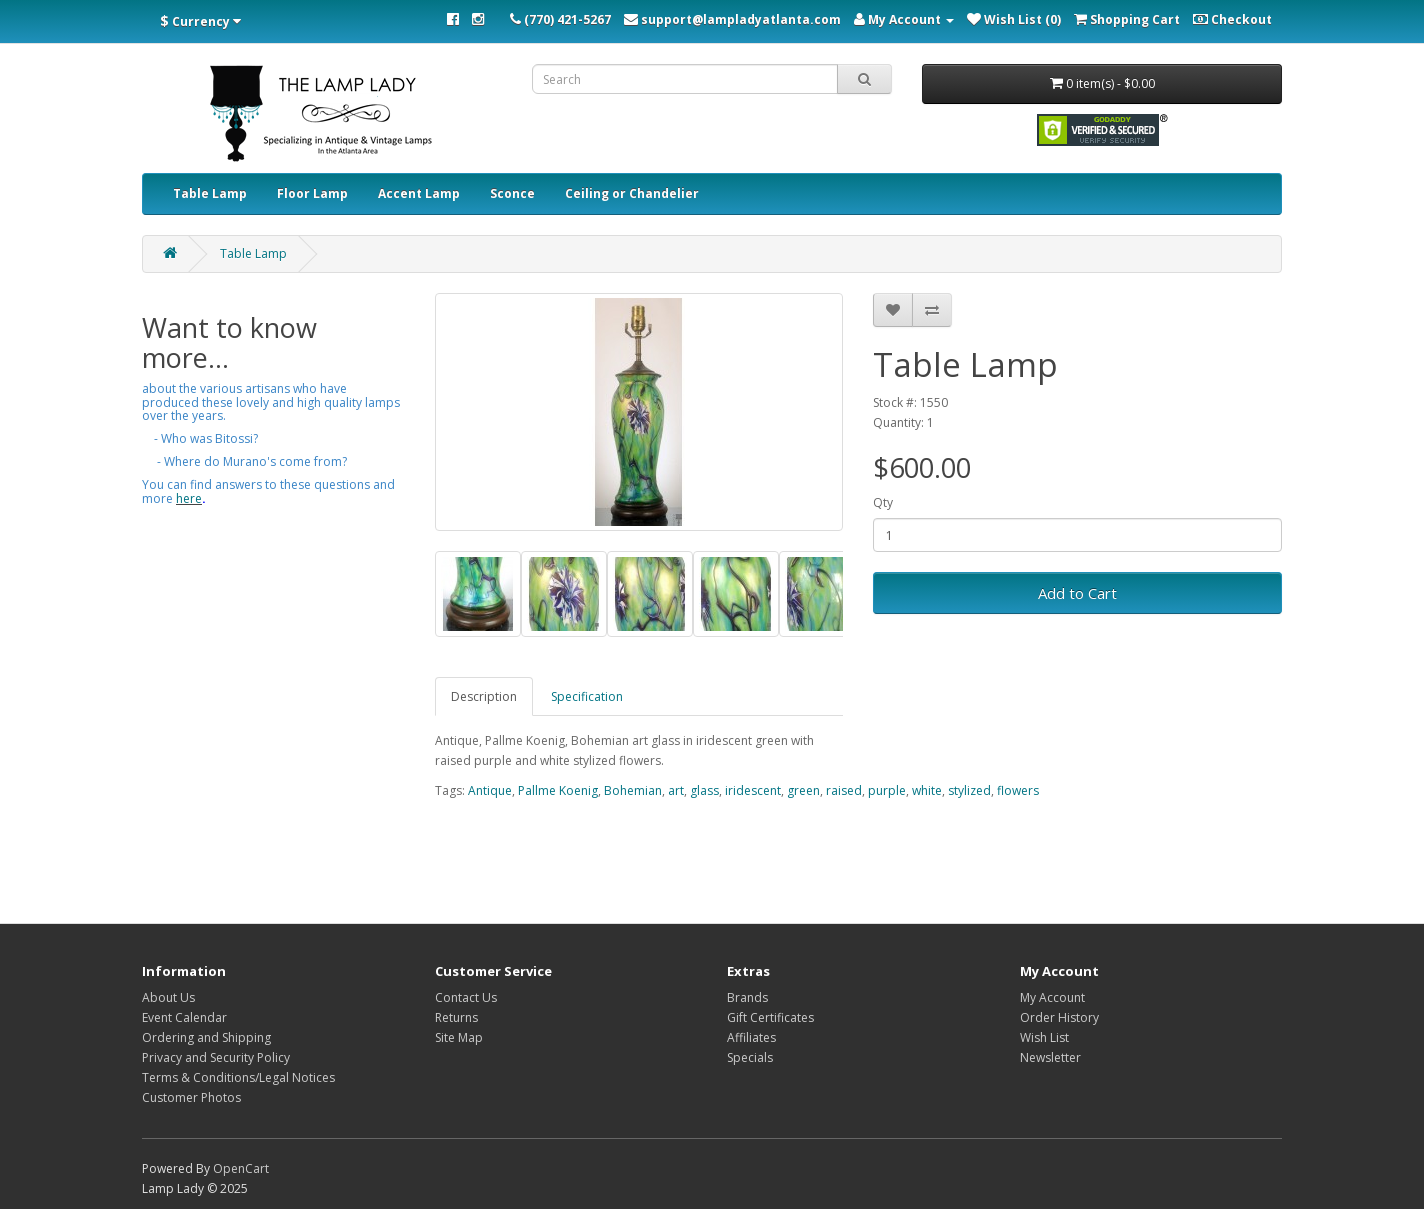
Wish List (1044, 1037)
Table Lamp (210, 193)
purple (887, 790)
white (927, 790)
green (803, 790)
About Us (168, 997)
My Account (1052, 997)
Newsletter (1050, 1057)
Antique (490, 790)
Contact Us (466, 997)
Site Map (459, 1037)
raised (844, 790)
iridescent (753, 790)
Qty (883, 502)
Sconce (512, 193)
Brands (747, 997)
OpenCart (241, 1168)
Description (484, 696)
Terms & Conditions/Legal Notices (238, 1077)
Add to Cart (1077, 593)
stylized (969, 790)
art (676, 790)
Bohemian (633, 790)
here (189, 498)
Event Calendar (184, 1017)
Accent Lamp (419, 193)
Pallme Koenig (558, 790)
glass (704, 790)
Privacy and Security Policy (216, 1057)
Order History (1059, 1017)
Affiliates (751, 1037)
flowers (1018, 790)
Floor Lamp (312, 193)
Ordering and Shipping (206, 1037)
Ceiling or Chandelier (632, 193)
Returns (456, 1017)
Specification (587, 696)
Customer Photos (191, 1097)
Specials (750, 1057)
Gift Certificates (770, 1017)
